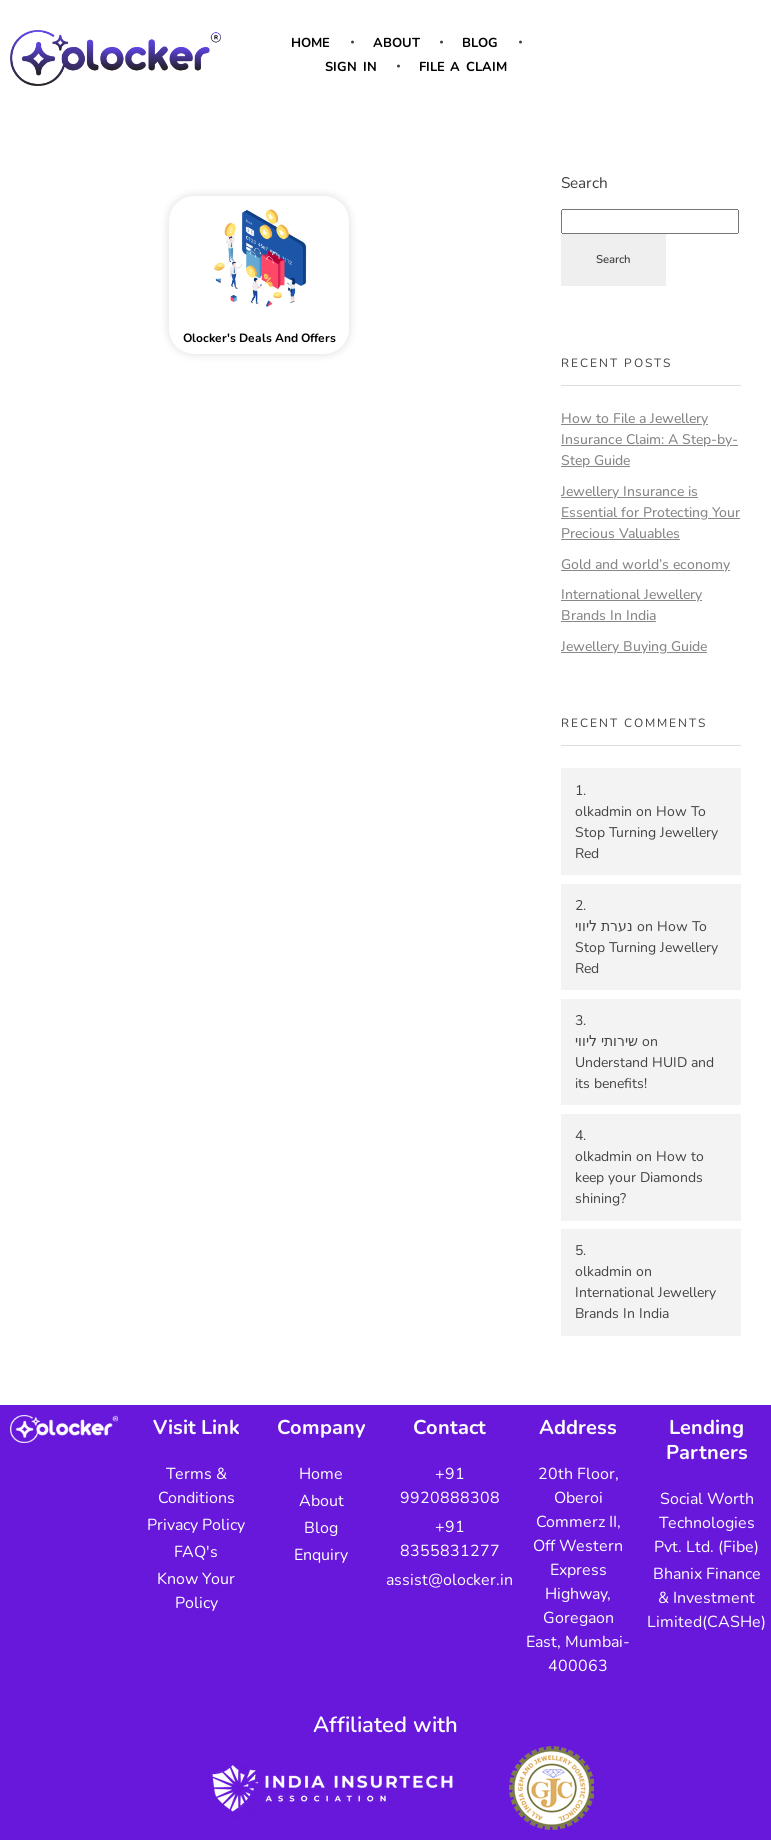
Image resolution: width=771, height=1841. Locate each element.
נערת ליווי (604, 926)
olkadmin (603, 811)
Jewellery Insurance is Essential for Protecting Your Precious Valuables (650, 512)
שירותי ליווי (606, 1041)
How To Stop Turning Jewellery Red (646, 832)
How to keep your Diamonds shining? (639, 1177)
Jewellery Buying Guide (634, 646)
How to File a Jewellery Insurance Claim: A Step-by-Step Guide (649, 439)
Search (584, 182)
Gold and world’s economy (645, 564)
